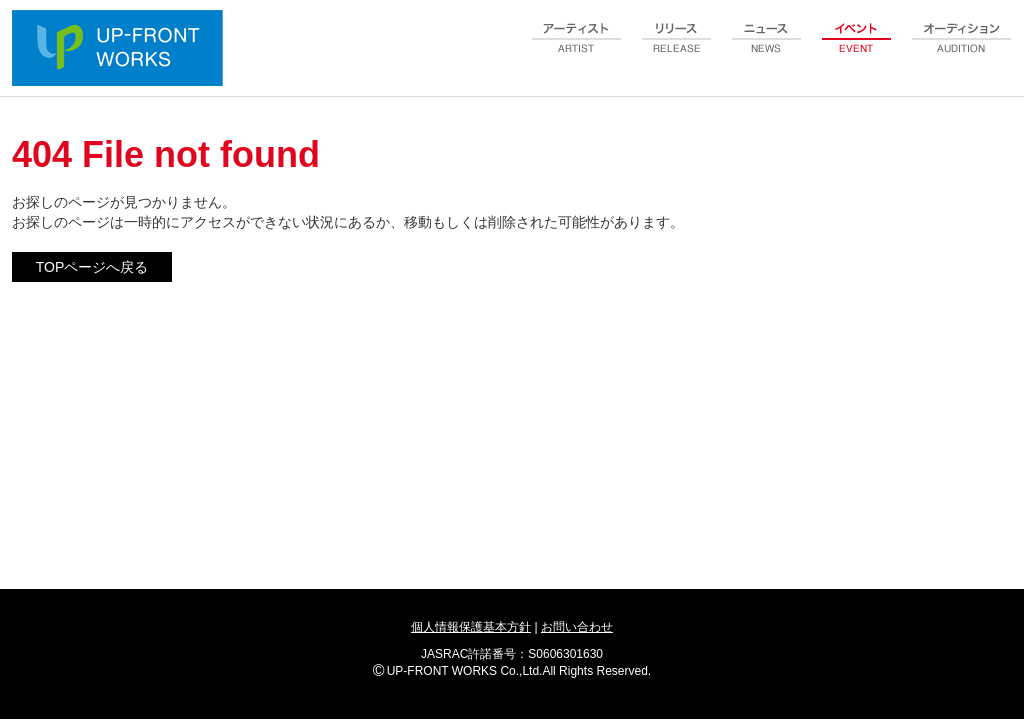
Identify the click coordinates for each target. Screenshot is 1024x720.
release (677, 49)
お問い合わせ (577, 627)
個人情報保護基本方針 (471, 627)
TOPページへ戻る (92, 267)
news (767, 49)
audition (962, 49)
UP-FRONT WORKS (122, 50)
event (857, 49)
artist (577, 49)
